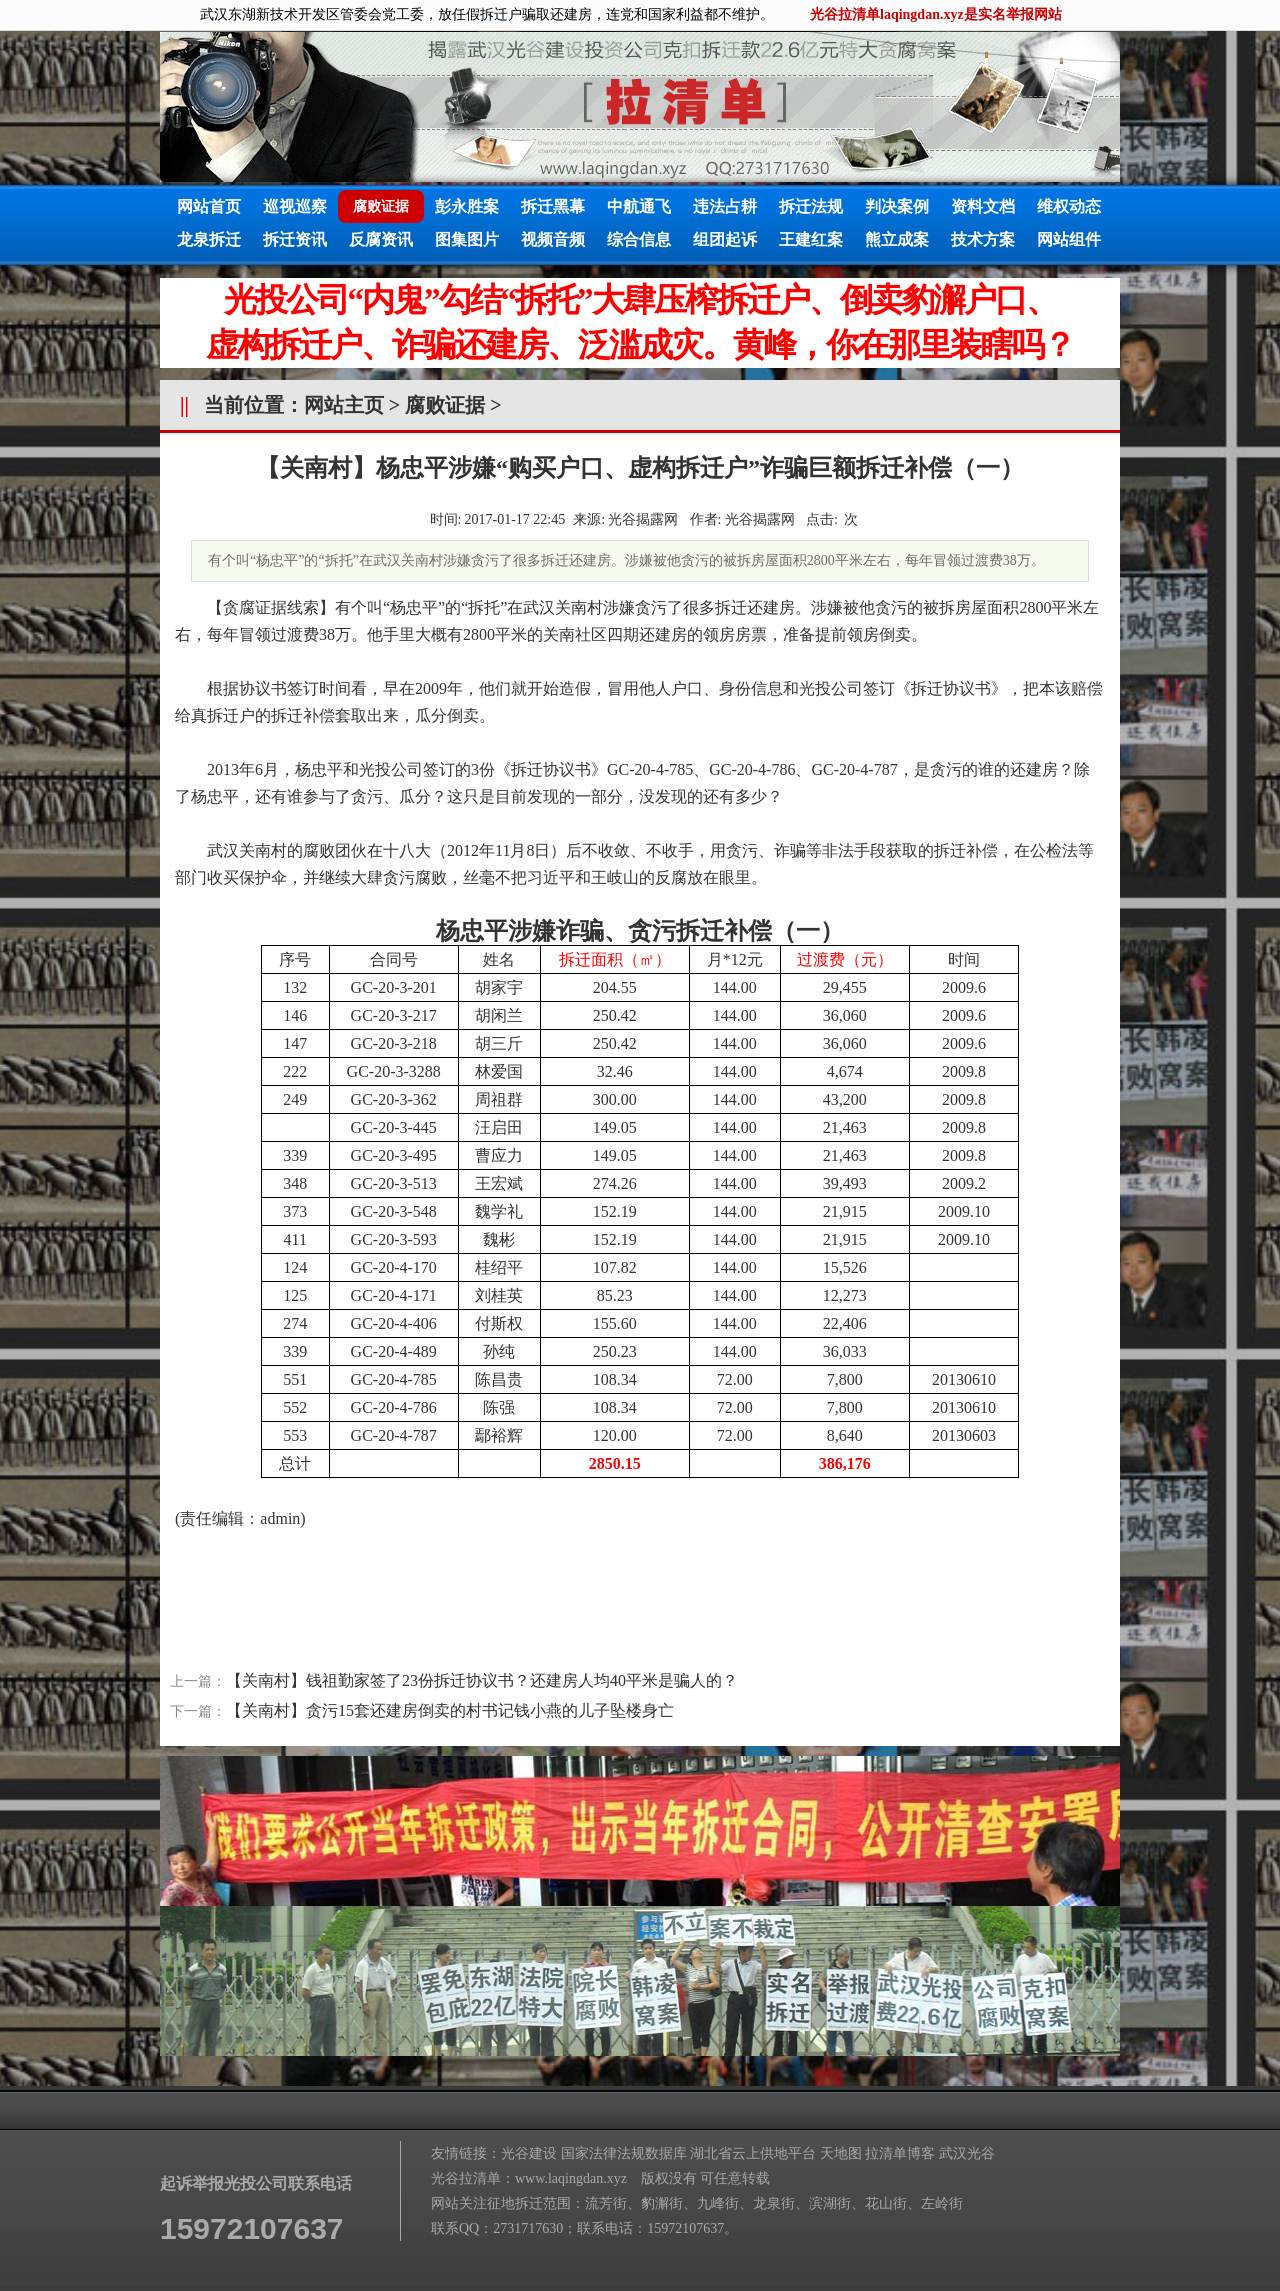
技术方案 (983, 239)
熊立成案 (897, 239)
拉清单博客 (900, 2153)
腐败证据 (445, 405)
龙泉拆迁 (209, 239)
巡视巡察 (295, 206)
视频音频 (553, 239)
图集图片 (467, 239)
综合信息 (639, 239)
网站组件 (1069, 239)
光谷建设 (529, 2153)
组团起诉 (725, 239)
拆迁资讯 (295, 239)
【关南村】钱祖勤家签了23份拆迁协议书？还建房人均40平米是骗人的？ (482, 1680)
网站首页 (209, 206)
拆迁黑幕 (553, 206)
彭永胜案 (467, 206)
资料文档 (983, 206)
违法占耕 (725, 206)
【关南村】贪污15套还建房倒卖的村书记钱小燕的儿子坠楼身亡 (450, 1710)
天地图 (841, 2153)
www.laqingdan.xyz (571, 2178)
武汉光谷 (967, 2153)
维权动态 (1069, 206)
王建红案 (811, 239)
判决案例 (897, 206)
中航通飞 (639, 206)
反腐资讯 (381, 239)
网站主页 (344, 405)
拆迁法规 (811, 206)
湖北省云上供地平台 (753, 2153)
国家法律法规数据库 (624, 2153)
